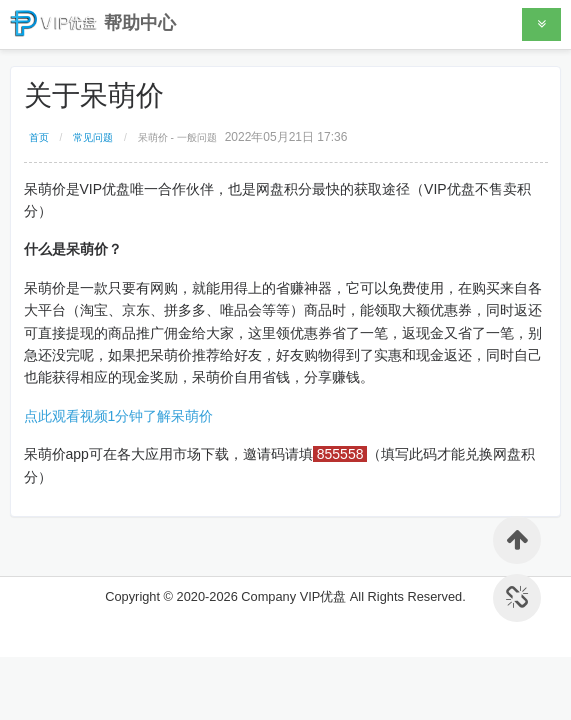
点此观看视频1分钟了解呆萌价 (119, 416)
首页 (39, 137)
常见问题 (93, 137)
